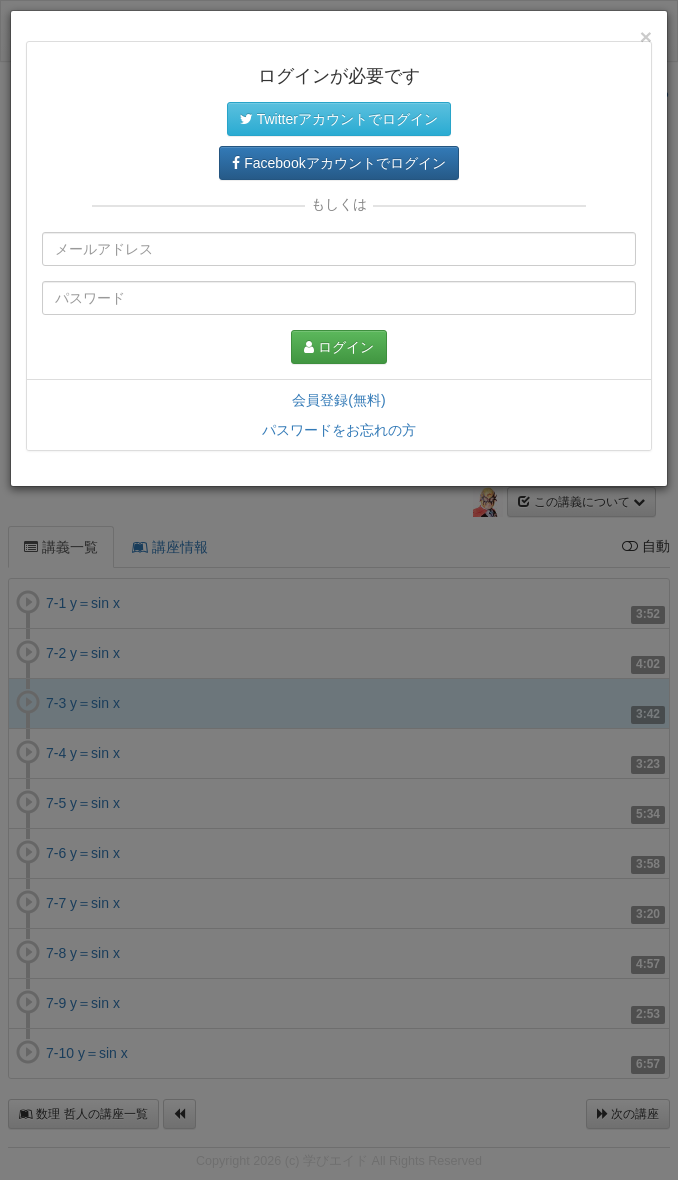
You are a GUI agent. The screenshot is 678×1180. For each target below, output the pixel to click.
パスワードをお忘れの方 (339, 430)
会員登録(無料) (338, 400)
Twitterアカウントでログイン (339, 119)
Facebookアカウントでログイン (338, 163)
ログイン (339, 347)
